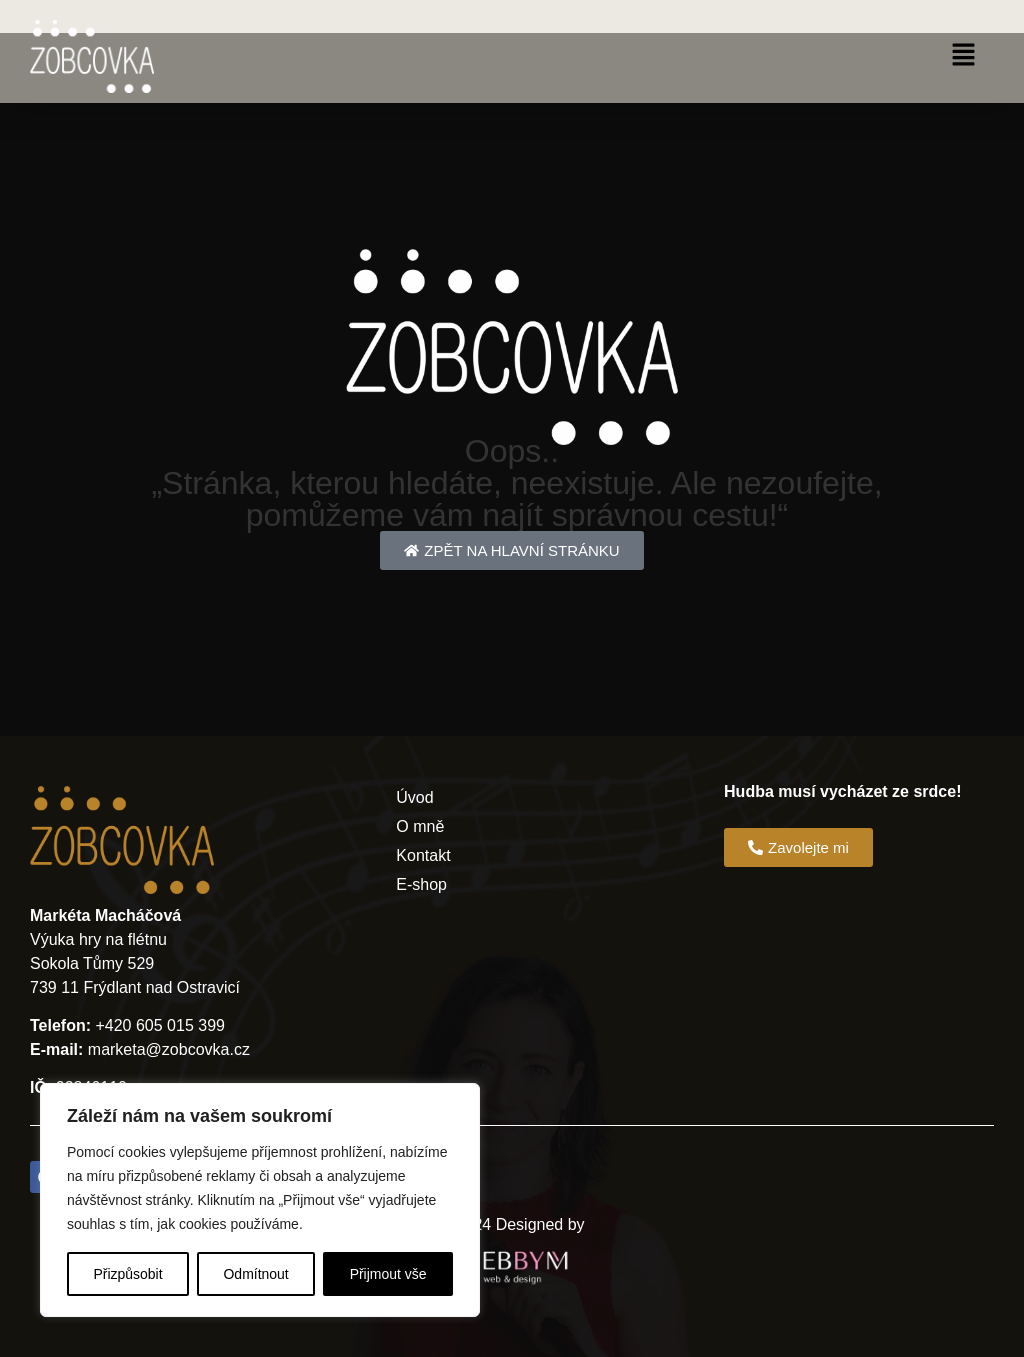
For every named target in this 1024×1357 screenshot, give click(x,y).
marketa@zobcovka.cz (169, 1049)
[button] (964, 56)
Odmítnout (255, 1274)
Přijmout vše (388, 1274)
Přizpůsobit (127, 1274)
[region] (260, 1200)
